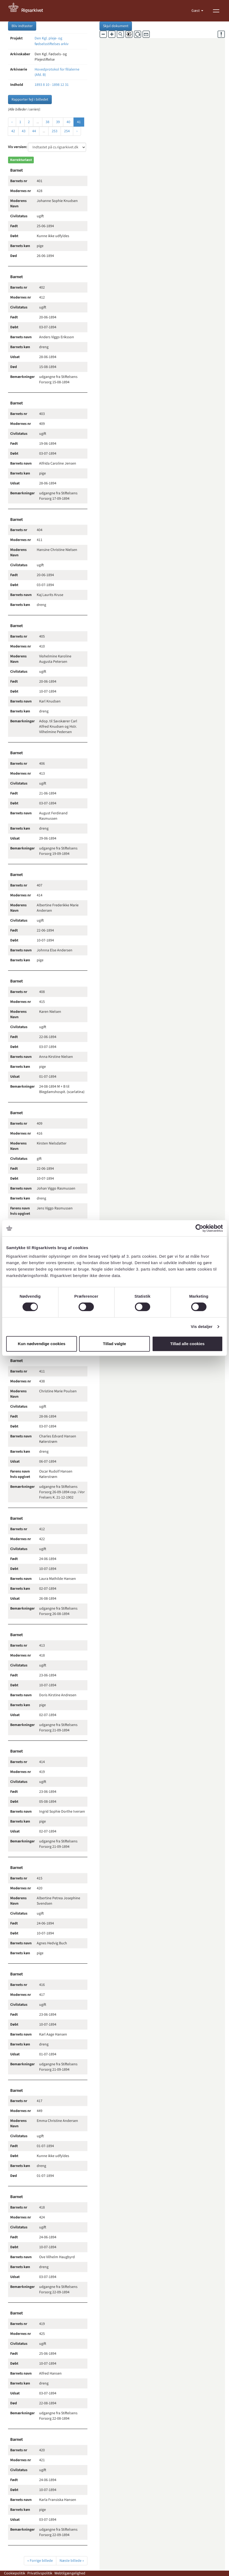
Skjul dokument (115, 26)
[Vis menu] (216, 10)
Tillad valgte (114, 1343)
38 (47, 122)
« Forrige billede (40, 2560)
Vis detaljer (202, 1326)
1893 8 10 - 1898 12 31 (52, 84)
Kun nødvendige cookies (41, 1343)
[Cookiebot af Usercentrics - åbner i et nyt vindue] (199, 1228)
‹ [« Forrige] (12, 122)
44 (34, 131)
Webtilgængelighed (69, 2573)
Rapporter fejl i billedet (30, 99)
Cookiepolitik (14, 2573)
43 (23, 131)
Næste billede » (72, 2560)
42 (13, 131)
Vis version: (17, 147)
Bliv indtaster (22, 26)
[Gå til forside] (29, 10)
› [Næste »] (76, 131)
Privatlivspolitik (39, 2573)
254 (67, 131)
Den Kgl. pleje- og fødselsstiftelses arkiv (52, 41)
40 (68, 122)
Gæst (196, 10)
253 (54, 131)
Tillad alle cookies (187, 1343)
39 (58, 122)
